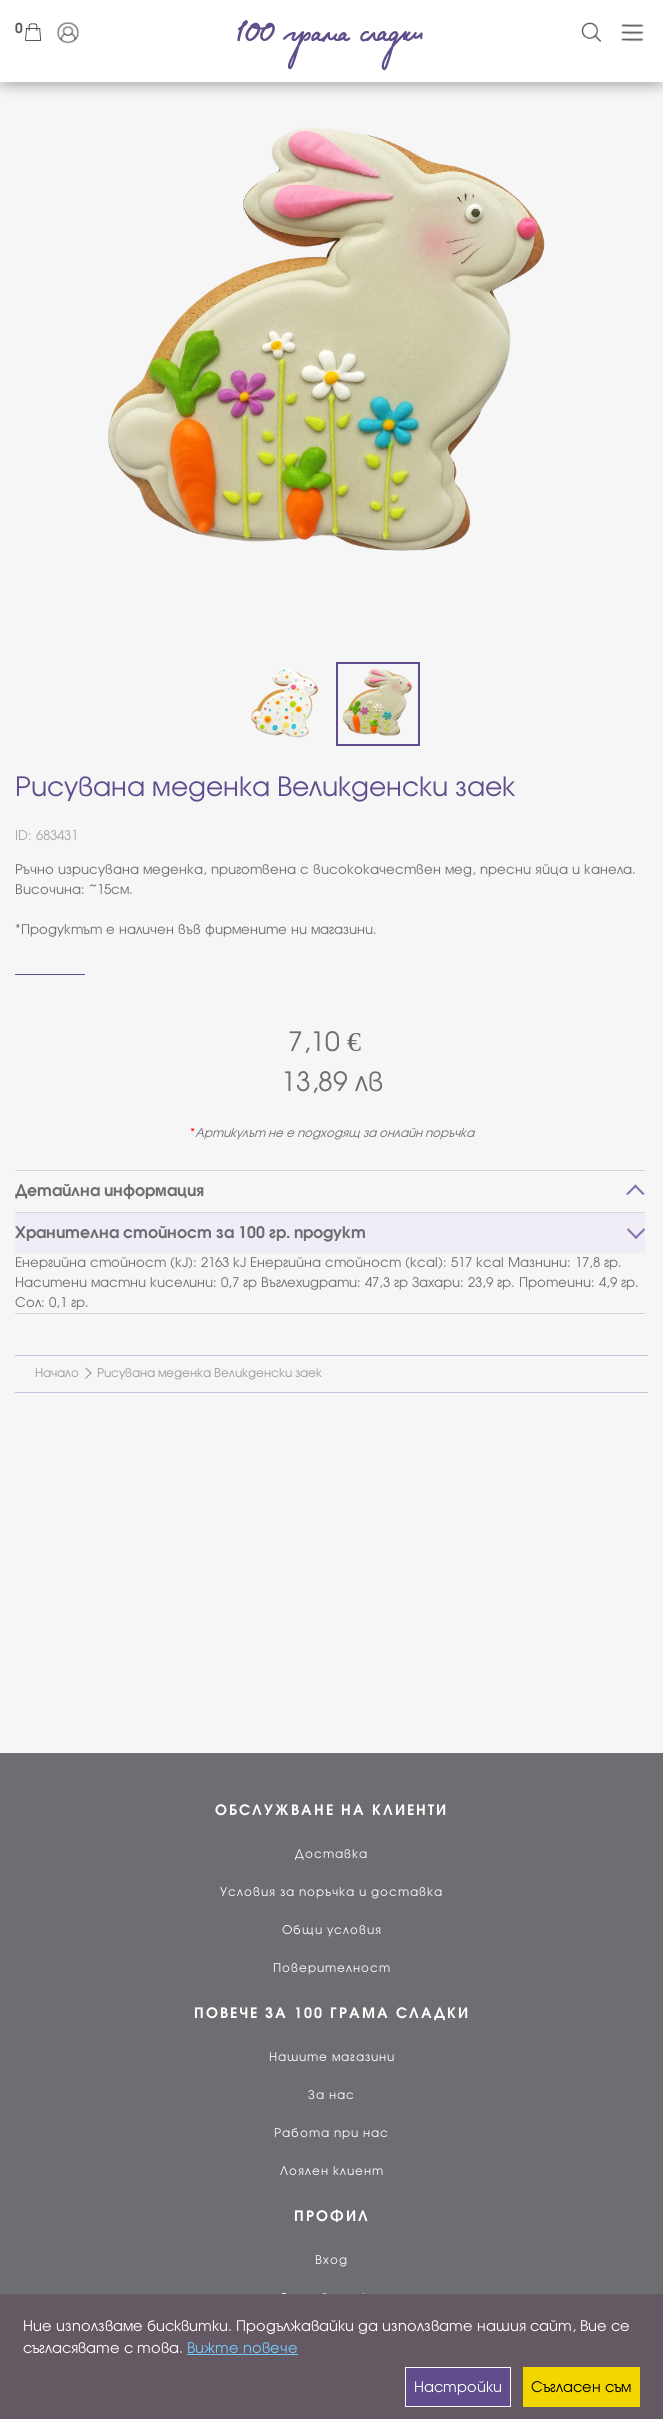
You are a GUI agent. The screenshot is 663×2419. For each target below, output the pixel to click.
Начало (57, 1373)
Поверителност (332, 1968)
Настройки (458, 2387)
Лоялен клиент (332, 2171)
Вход (331, 2260)
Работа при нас (331, 2133)
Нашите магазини (332, 2057)
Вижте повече (242, 2348)
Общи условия (332, 1930)
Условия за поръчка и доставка (331, 1892)
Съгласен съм (581, 2387)
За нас (331, 2095)
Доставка (331, 1854)
